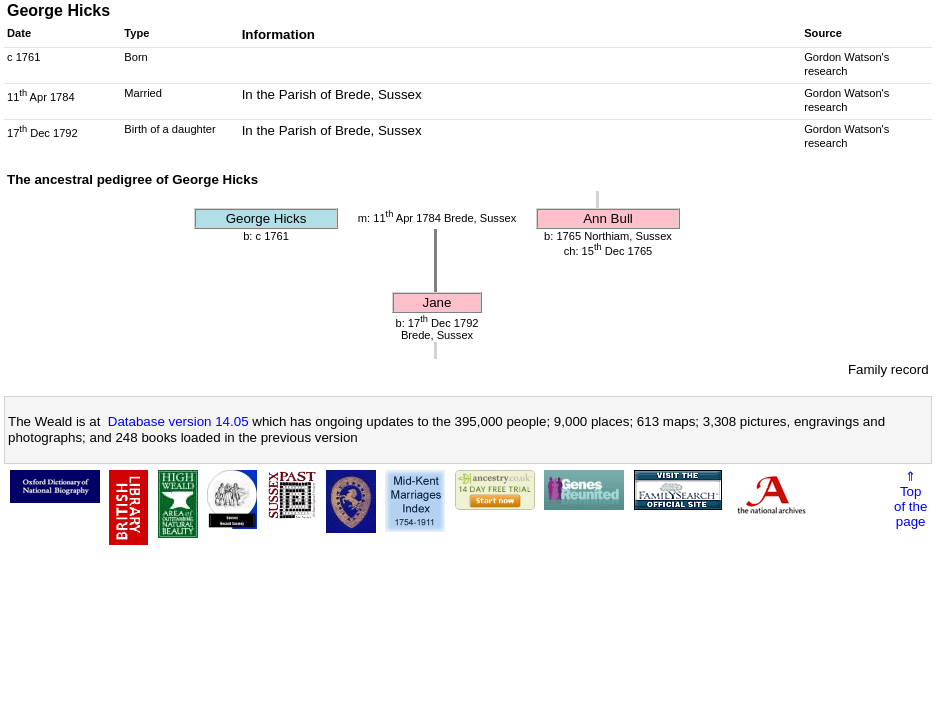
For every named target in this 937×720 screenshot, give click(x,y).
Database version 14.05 (178, 421)
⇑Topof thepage (910, 499)
